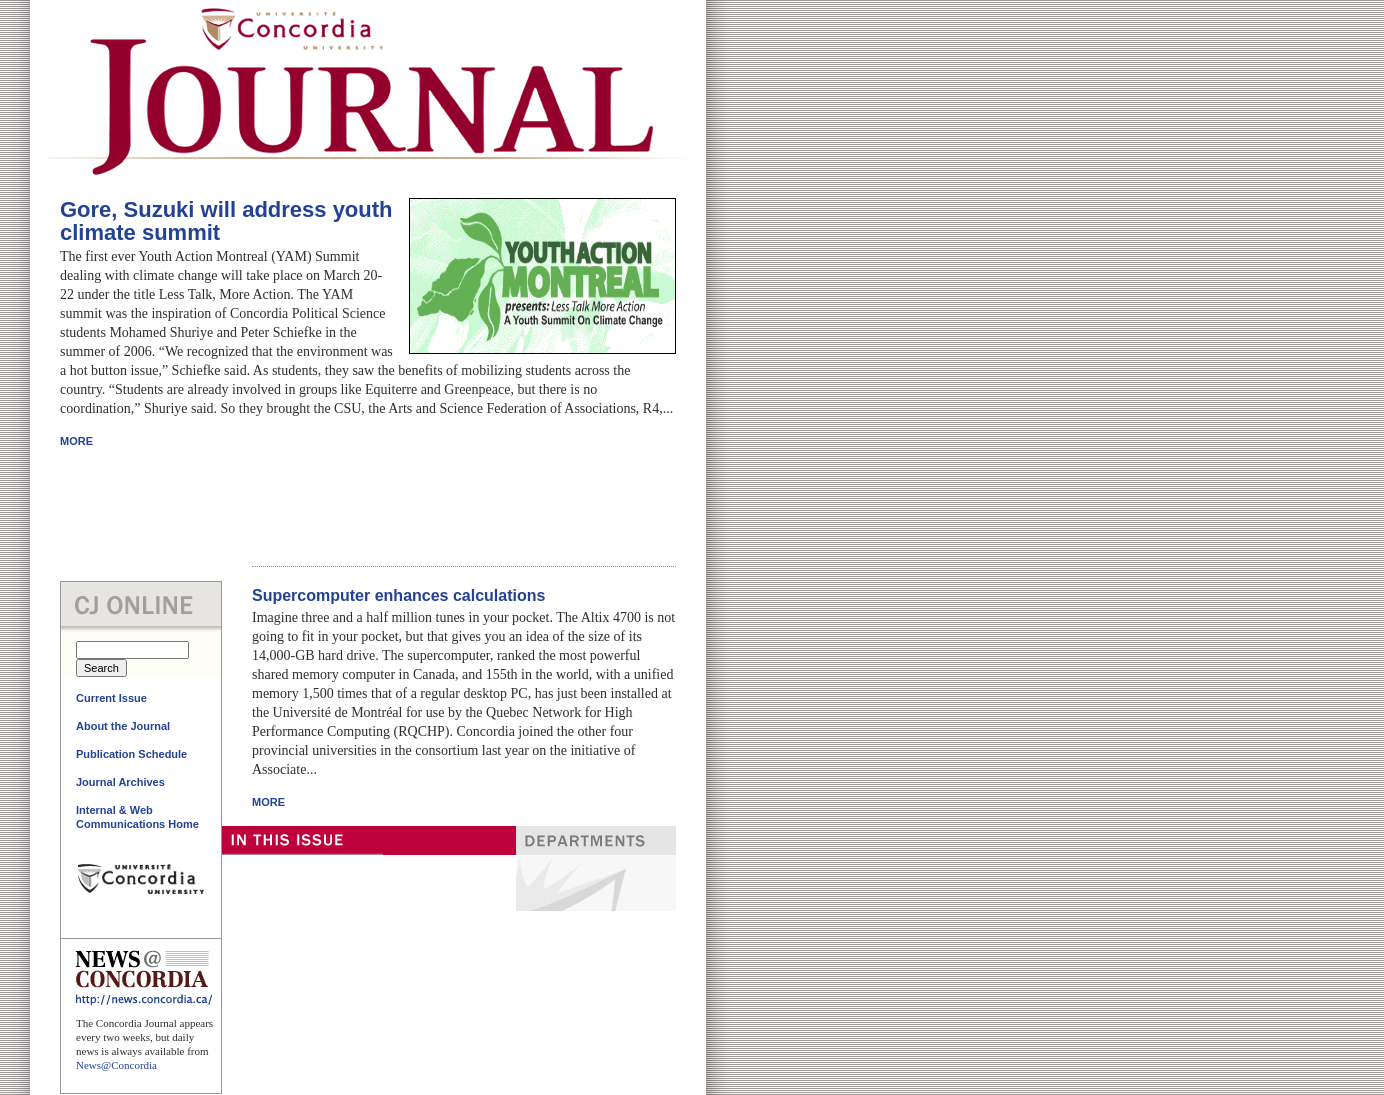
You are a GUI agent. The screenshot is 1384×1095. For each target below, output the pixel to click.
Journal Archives (120, 782)
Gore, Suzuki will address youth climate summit (226, 221)
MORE (76, 441)
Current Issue (111, 698)
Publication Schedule (131, 754)
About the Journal (123, 726)
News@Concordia (116, 1065)
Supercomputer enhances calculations (398, 595)
